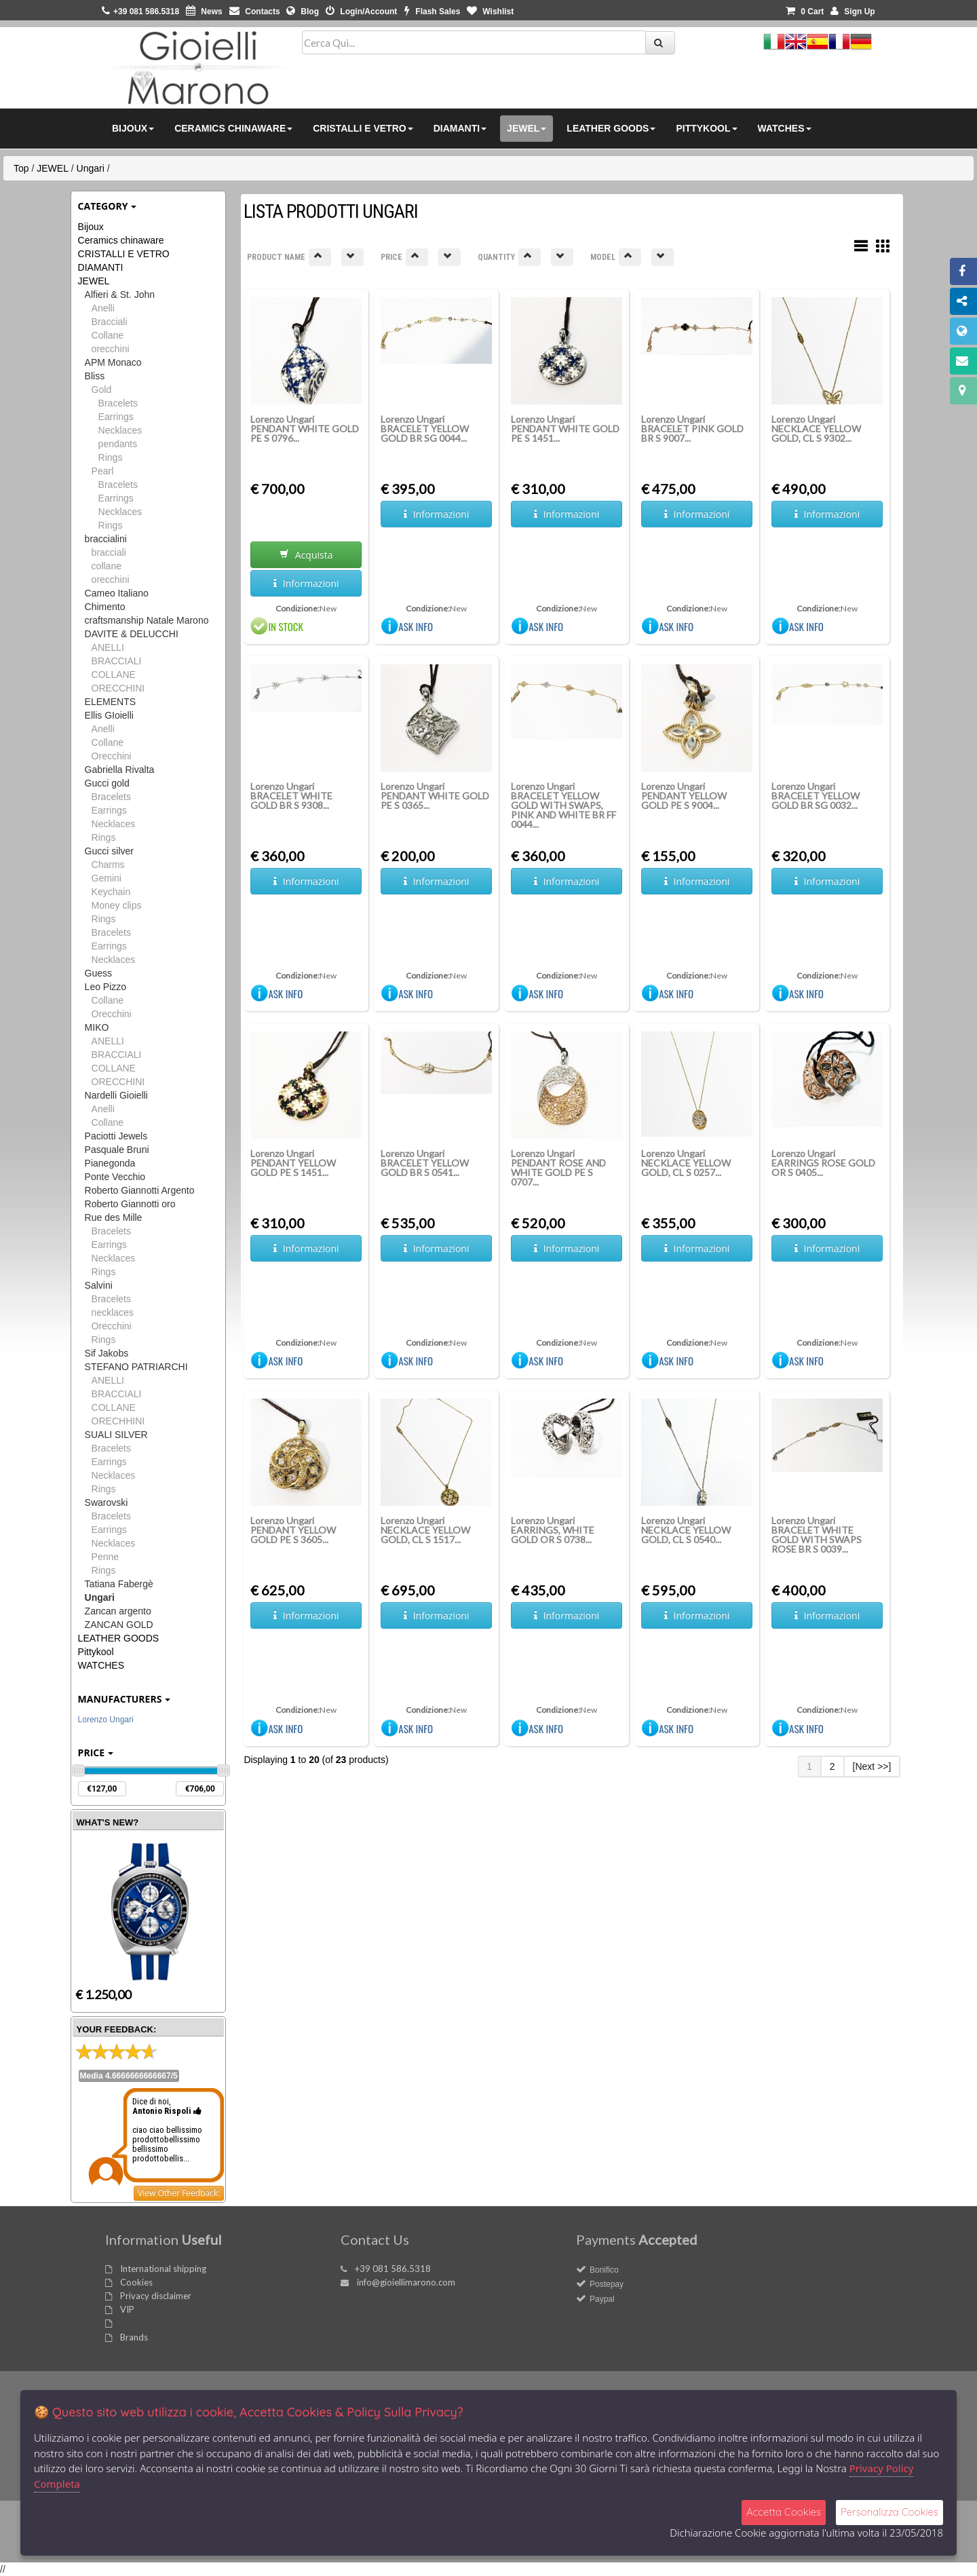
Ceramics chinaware (121, 240)
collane (106, 566)
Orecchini (112, 756)
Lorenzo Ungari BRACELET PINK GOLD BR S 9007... (692, 428)
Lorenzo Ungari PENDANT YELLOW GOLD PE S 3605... (293, 1530)
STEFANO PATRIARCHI (136, 1366)
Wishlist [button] (490, 11)
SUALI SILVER (116, 1434)
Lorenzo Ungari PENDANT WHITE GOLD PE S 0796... (304, 428)
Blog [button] (302, 11)
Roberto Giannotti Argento (140, 1190)
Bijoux (91, 226)
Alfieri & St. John (120, 294)
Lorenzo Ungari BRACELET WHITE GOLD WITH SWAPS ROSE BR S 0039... (816, 1535)
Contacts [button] (254, 11)
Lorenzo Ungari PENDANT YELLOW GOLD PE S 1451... (293, 1163)
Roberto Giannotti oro (130, 1203)
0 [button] (805, 11)
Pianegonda (110, 1163)
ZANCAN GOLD (119, 1624)
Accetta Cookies (783, 2511)
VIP (127, 2309)
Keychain (111, 891)
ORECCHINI (118, 688)
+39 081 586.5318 (393, 2268)
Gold (102, 389)
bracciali (109, 552)
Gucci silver (109, 851)
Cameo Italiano (117, 593)
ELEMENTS (110, 701)
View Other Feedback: (179, 2193)
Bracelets (118, 403)
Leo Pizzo (105, 986)
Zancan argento (118, 1611)
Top (21, 168)
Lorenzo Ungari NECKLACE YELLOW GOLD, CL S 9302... (816, 428)
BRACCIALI (117, 661)
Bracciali (110, 321)
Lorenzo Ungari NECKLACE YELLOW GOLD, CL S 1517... (425, 1530)
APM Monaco (113, 362)
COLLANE (114, 674)
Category (107, 206)
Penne (105, 1556)
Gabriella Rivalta (120, 769)
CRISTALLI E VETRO (124, 253)
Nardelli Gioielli (116, 1095)
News (204, 11)
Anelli (103, 308)
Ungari (90, 168)
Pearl (103, 471)
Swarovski (106, 1502)
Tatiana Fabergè (119, 1583)
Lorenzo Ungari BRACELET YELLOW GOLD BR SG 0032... (815, 795)
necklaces (113, 1312)
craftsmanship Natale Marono (147, 620)
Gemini (106, 878)
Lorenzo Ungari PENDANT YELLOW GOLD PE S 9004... (684, 795)
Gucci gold (107, 783)
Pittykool (96, 1651)
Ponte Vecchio (115, 1176)
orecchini (111, 348)
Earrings (116, 416)
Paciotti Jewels (116, 1136)
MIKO (97, 1027)
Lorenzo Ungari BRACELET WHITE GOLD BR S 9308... (291, 795)
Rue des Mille (113, 1217)
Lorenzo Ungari (106, 1719)
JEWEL (53, 168)
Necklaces (120, 430)
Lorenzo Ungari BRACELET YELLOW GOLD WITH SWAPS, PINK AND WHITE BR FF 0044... (563, 805)
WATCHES (101, 1665)
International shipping (163, 2268)
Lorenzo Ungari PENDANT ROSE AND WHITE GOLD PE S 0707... (558, 1168)
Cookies (136, 2282)
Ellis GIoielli (109, 715)
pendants (118, 443)
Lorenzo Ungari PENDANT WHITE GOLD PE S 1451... (565, 428)
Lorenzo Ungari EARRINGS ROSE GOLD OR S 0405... (823, 1163)
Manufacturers (124, 1698)
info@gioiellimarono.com (406, 2282)
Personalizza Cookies (889, 2511)
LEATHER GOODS (118, 1638)
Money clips (117, 905)
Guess (98, 973)
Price (95, 1752)
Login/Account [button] (361, 11)
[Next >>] (872, 1766)
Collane (107, 335)
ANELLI (108, 647)
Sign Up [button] (852, 11)
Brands (134, 2337)
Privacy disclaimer (155, 2295)
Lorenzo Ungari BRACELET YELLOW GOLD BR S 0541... (425, 1163)
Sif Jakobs (107, 1353)
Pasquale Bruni (117, 1149)
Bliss (95, 376)
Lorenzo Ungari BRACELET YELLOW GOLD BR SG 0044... (425, 428)
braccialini (106, 538)
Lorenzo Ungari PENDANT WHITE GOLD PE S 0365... (435, 795)
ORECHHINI (118, 1421)
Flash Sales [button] (432, 11)
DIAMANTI (100, 267)
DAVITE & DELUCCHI (131, 633)
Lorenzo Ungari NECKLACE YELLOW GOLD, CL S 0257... (686, 1163)
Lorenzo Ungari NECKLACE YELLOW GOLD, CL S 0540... (686, 1530)
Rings (110, 457)
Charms (108, 864)
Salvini (99, 1285)
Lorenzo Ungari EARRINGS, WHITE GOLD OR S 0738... (552, 1530)
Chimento (105, 606)
